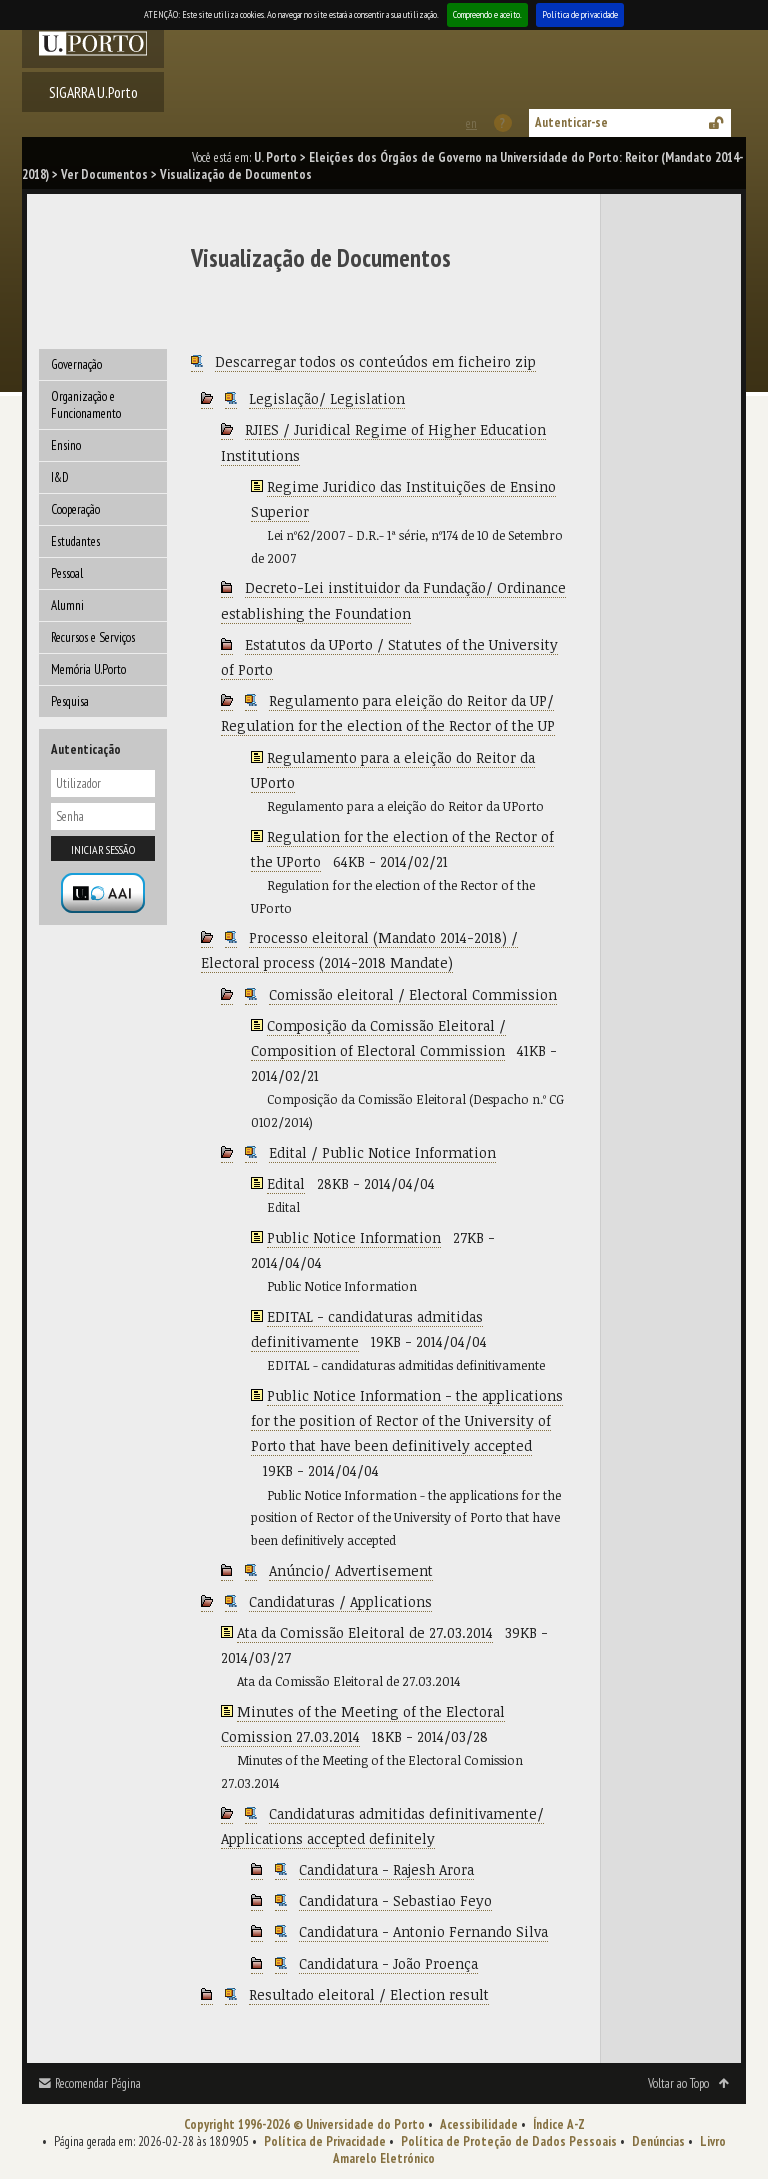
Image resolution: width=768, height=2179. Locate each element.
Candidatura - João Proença (388, 1963)
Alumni (67, 605)
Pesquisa (70, 701)
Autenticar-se (571, 122)
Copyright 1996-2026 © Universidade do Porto (304, 2124)
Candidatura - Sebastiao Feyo (395, 1900)
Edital (286, 1183)
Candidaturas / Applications (340, 1601)
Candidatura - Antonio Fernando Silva (423, 1931)
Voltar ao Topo (678, 2083)
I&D (60, 477)
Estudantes (75, 541)
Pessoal (67, 573)
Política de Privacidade (325, 2141)
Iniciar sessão (103, 849)
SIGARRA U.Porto (93, 92)
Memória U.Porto (88, 669)
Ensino (66, 445)
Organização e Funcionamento (86, 405)
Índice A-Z (559, 2124)
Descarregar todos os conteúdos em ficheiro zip (375, 361)
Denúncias (658, 2141)
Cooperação (75, 509)
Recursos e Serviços (93, 637)
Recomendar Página (98, 2083)
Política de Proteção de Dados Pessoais (509, 2141)
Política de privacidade (580, 14)
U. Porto (275, 157)
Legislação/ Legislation (327, 398)
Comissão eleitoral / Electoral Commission (413, 994)
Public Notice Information (354, 1237)
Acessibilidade (479, 2124)
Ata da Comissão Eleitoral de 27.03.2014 (365, 1632)
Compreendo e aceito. (487, 14)
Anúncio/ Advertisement (351, 1570)
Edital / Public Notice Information (382, 1152)
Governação (76, 364)
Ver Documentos (104, 174)
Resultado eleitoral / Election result (369, 1994)
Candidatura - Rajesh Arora (386, 1869)
